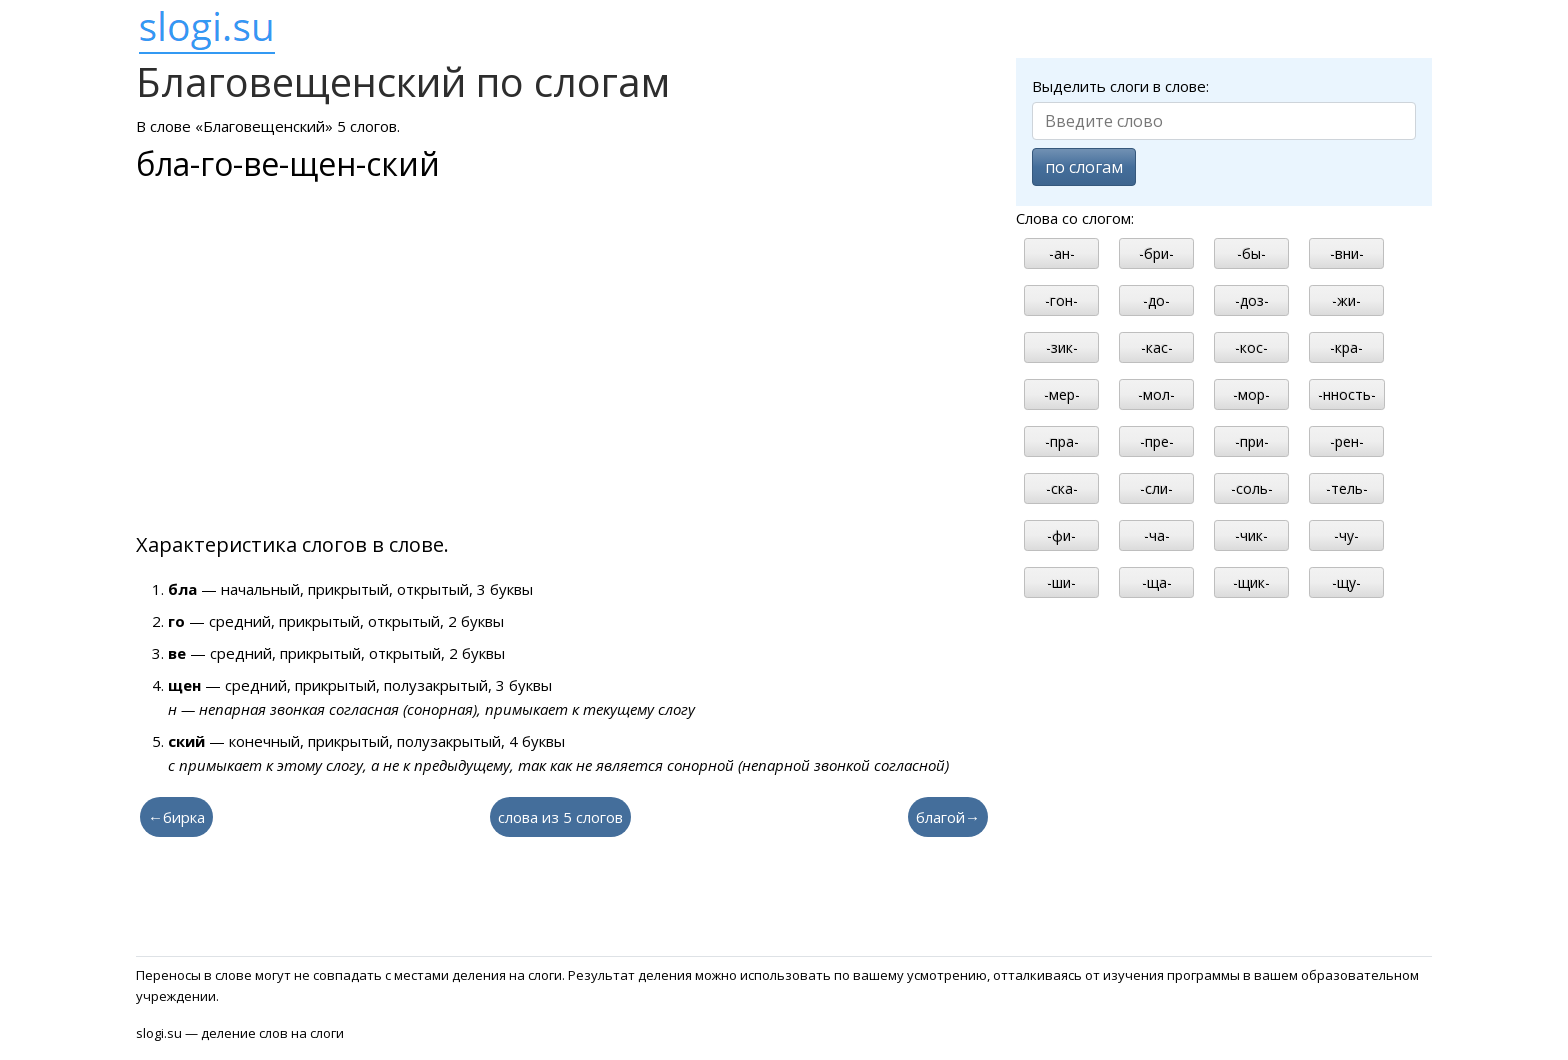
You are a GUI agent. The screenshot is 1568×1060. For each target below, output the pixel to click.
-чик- (1251, 535)
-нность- (1347, 394)
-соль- (1252, 488)
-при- (1252, 441)
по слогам (1084, 167)
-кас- (1157, 347)
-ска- (1062, 488)
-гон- (1061, 300)
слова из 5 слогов (560, 817)
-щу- (1346, 582)
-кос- (1251, 347)
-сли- (1156, 488)
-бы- (1251, 253)
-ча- (1157, 535)
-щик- (1251, 582)
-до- (1156, 300)
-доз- (1252, 300)
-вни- (1347, 253)
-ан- (1062, 253)
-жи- (1346, 300)
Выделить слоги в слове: (1120, 86)
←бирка (176, 817)
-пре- (1157, 441)
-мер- (1062, 394)
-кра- (1346, 347)
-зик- (1062, 347)
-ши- (1061, 582)
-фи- (1061, 535)
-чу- (1346, 535)
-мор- (1251, 394)
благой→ (948, 817)
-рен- (1347, 441)
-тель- (1347, 488)
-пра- (1062, 441)
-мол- (1156, 394)
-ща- (1157, 582)
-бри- (1156, 253)
